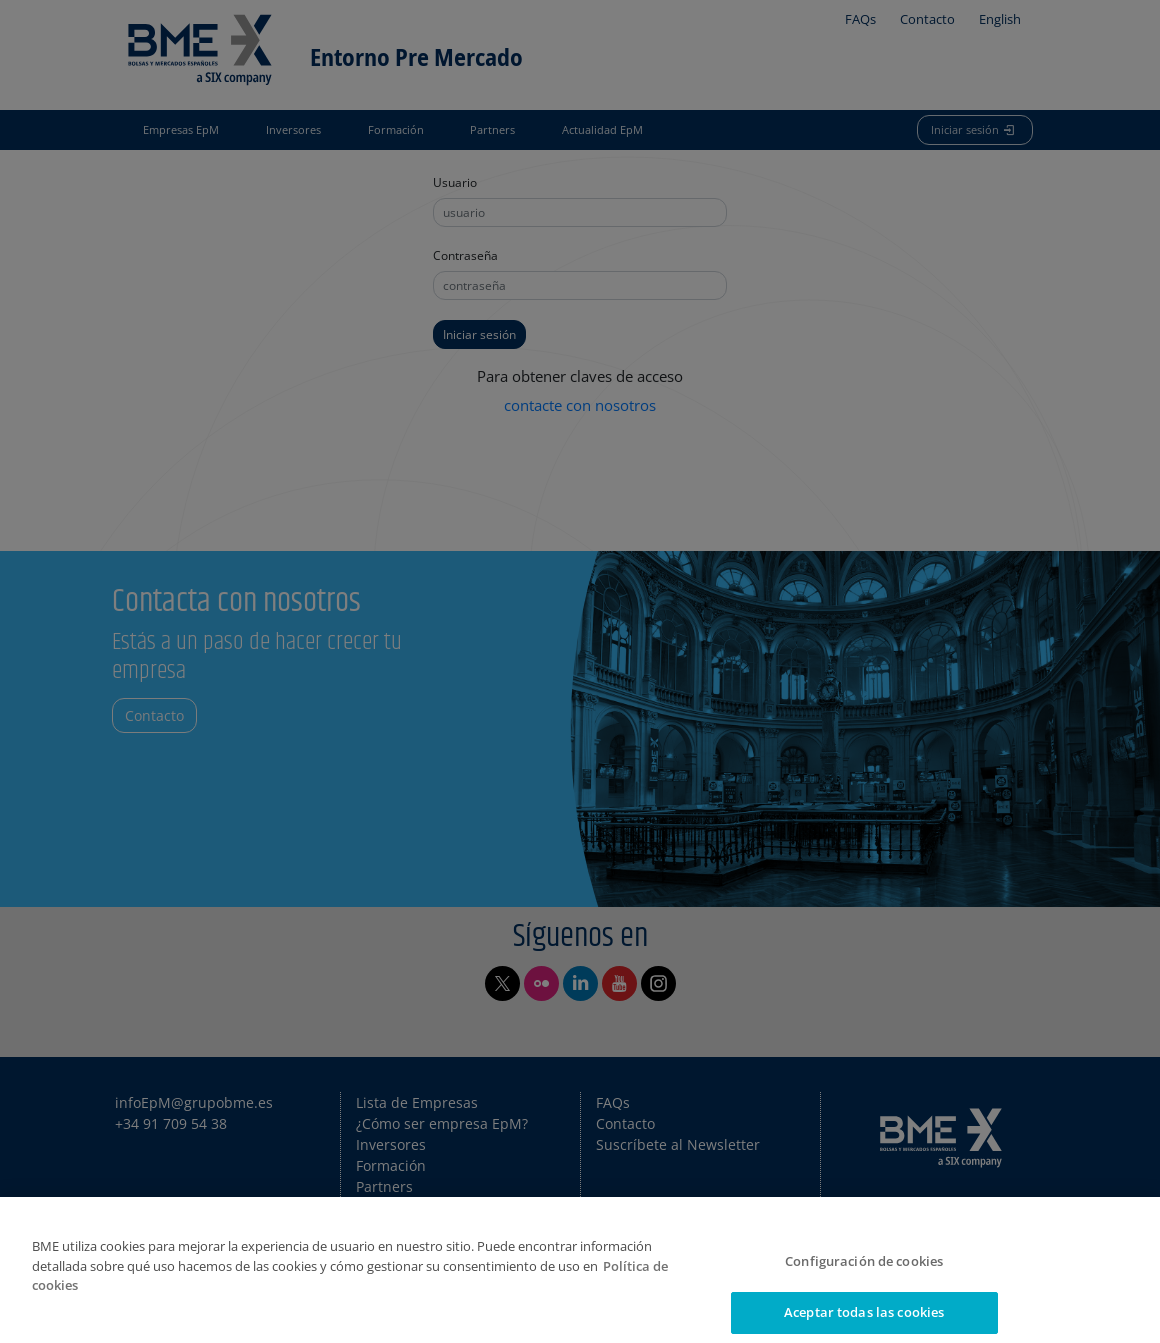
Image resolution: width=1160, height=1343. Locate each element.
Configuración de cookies (864, 1272)
